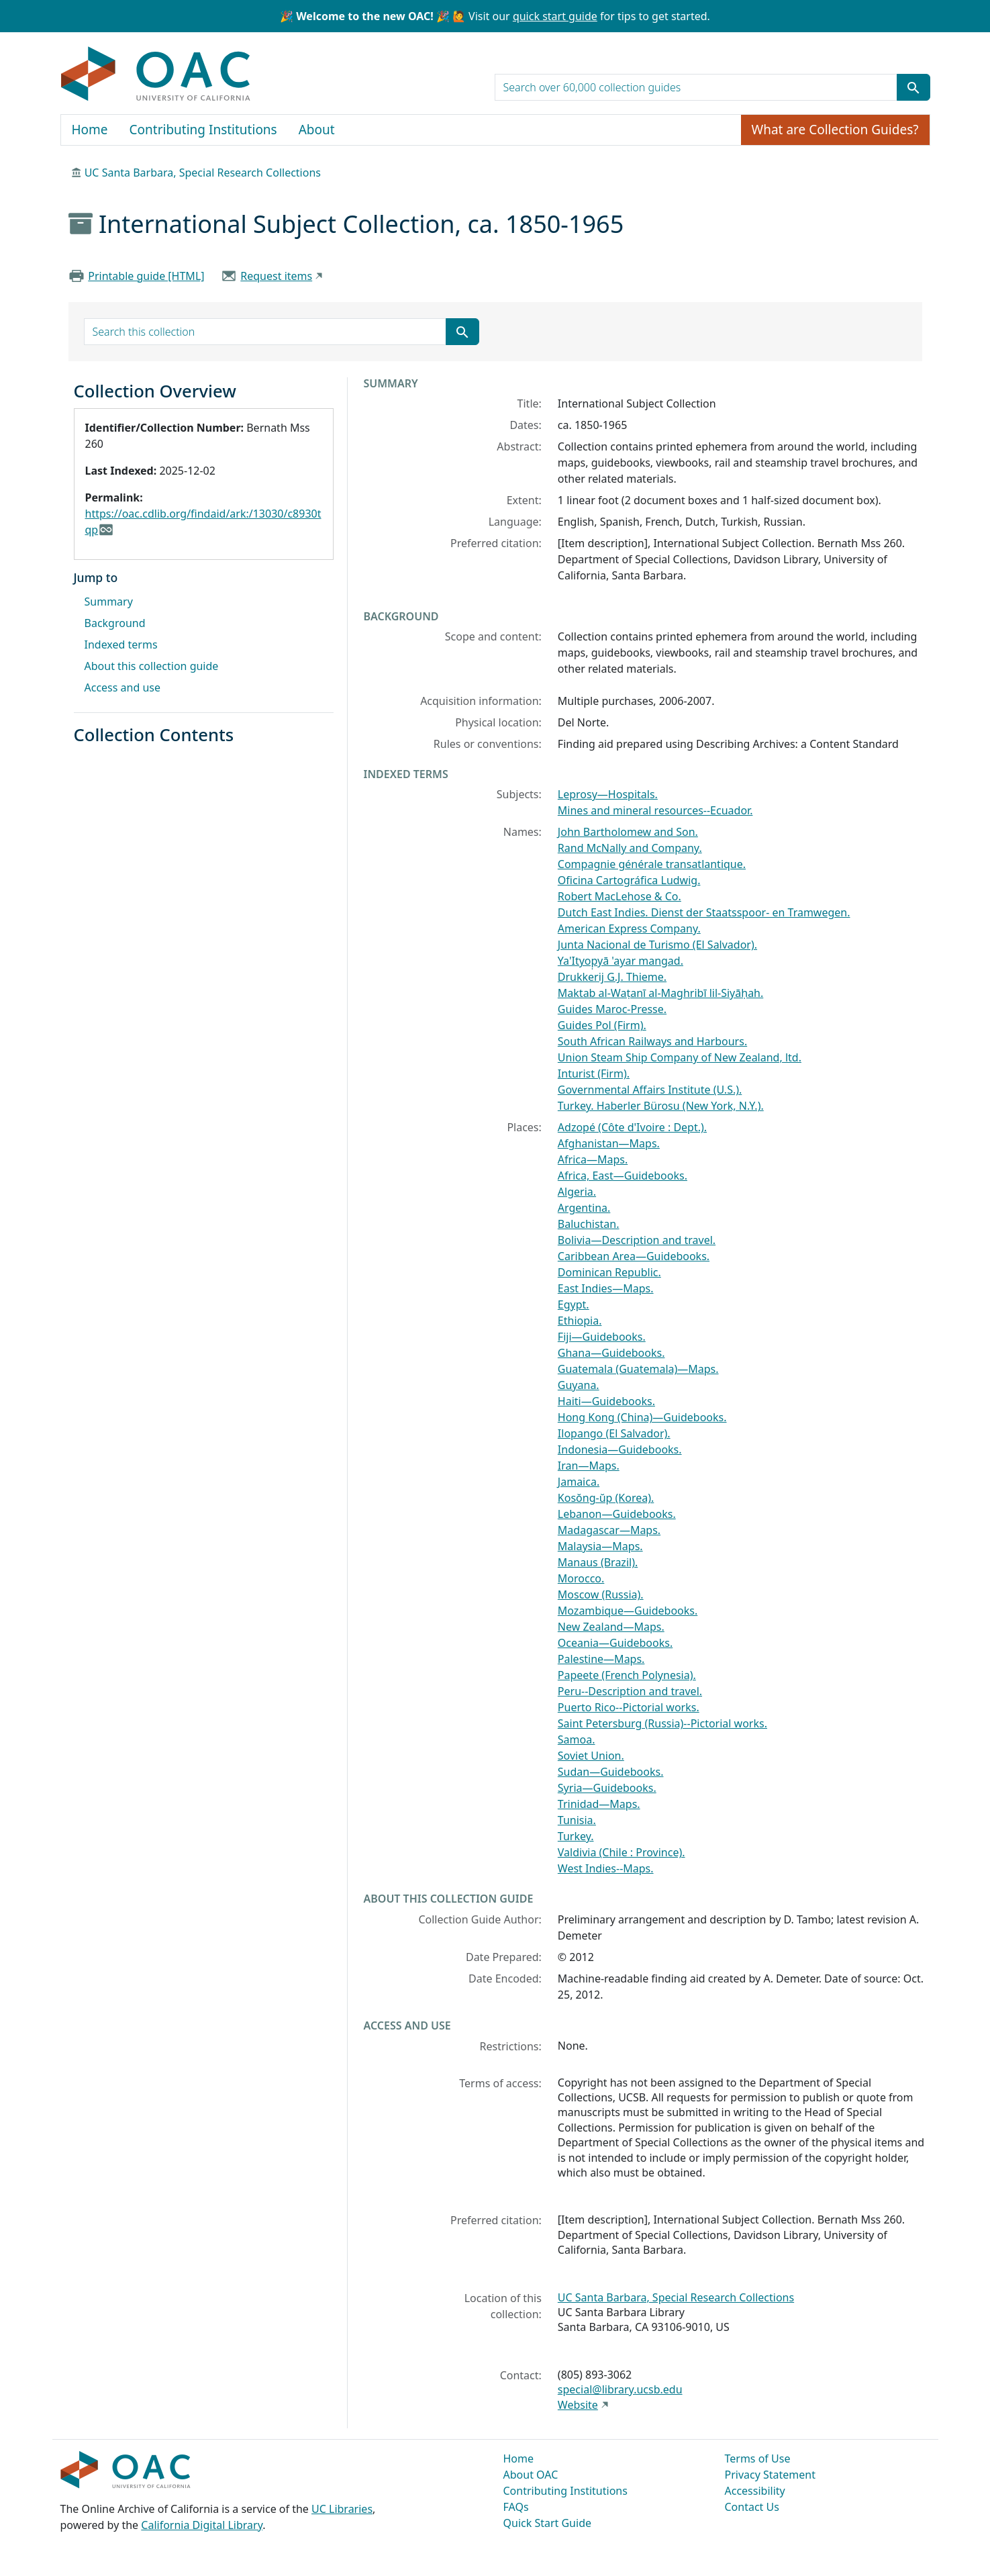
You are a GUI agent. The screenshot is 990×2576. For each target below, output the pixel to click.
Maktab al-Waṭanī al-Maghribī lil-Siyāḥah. (660, 993)
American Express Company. (629, 928)
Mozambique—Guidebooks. (627, 1610)
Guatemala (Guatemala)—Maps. (638, 1369)
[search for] (696, 87)
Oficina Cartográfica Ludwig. (629, 880)
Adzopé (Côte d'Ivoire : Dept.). (632, 1127)
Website (578, 2404)
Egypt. (573, 1304)
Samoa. (576, 1739)
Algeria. (577, 1191)
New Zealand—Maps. (611, 1626)
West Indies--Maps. (606, 1868)
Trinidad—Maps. (599, 1804)
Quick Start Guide (547, 2523)
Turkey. (576, 1836)
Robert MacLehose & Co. (619, 896)
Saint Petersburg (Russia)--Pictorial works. (662, 1723)
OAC (156, 74)
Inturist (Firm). (594, 1073)
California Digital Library (201, 2525)
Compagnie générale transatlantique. (652, 864)
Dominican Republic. (609, 1272)
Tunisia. (577, 1820)
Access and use (123, 687)
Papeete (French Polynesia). (627, 1675)
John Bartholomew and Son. (628, 831)
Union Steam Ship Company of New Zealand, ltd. (679, 1057)
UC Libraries (342, 2508)
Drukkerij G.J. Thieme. (612, 976)
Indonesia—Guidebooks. (620, 1449)
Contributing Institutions (203, 129)
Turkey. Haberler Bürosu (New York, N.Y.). (661, 1105)
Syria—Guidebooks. (607, 1787)
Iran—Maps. (589, 1465)
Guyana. (578, 1385)
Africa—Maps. (593, 1159)
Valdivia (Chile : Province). (621, 1852)
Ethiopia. (580, 1320)
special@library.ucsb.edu (620, 2389)
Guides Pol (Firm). (602, 1025)
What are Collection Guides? (835, 129)
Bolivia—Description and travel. (636, 1240)
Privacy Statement (770, 2474)
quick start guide (555, 16)
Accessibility (755, 2490)
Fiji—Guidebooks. (602, 1336)
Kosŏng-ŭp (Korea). (606, 1497)
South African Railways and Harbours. (652, 1041)
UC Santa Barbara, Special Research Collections (203, 172)
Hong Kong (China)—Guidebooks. (642, 1417)
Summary (109, 601)
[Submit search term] (913, 87)
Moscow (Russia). (601, 1594)
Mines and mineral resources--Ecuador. (655, 810)
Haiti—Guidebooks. (606, 1401)
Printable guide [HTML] (146, 276)
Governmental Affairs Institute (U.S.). (650, 1089)
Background (115, 623)
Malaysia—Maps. (600, 1546)
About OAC (530, 2474)
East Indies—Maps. (606, 1288)
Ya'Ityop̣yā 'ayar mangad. (620, 960)
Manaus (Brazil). (598, 1562)
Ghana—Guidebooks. (611, 1352)
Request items (276, 276)
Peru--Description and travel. (630, 1691)
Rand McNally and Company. (630, 848)
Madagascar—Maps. (609, 1530)
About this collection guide (152, 666)
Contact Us (752, 2506)
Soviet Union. (591, 1755)
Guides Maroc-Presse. (612, 1009)
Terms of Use (758, 2458)
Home (90, 129)
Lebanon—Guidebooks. (617, 1514)
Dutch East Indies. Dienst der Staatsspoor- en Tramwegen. (704, 912)
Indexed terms (121, 644)
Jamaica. (578, 1481)
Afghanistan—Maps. (609, 1143)
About (317, 129)
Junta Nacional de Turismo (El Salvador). (657, 944)
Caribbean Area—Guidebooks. (633, 1256)
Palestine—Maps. (601, 1659)
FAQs (516, 2506)
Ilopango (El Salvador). (614, 1433)
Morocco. (581, 1578)
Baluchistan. (589, 1224)
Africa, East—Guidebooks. (622, 1175)
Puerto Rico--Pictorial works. (628, 1707)
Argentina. (584, 1207)
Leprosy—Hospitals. (608, 794)
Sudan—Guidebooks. (611, 1771)
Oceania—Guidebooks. (615, 1642)
